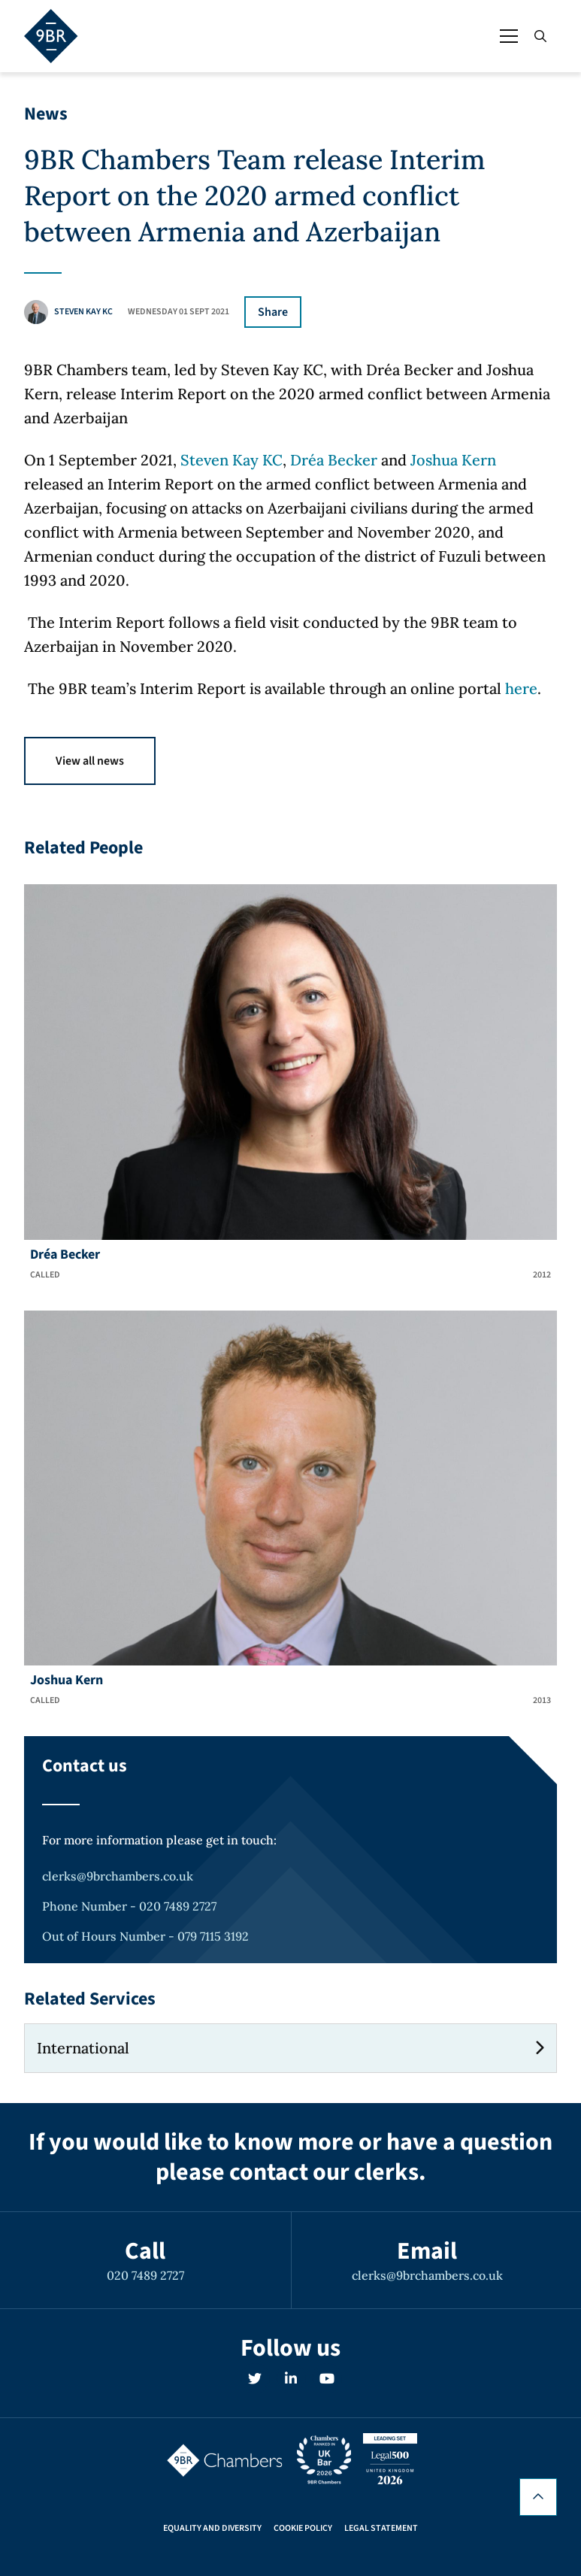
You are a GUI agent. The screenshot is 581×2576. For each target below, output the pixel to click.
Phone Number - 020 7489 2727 (129, 1906)
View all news (90, 761)
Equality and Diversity (212, 2528)
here (521, 688)
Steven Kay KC (231, 459)
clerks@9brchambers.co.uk (117, 1876)
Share (273, 312)
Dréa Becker (333, 459)
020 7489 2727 (145, 2275)
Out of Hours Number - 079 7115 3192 (145, 1936)
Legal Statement (381, 2528)
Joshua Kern (453, 459)
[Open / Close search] (540, 36)
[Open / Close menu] (509, 36)
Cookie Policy (303, 2528)
